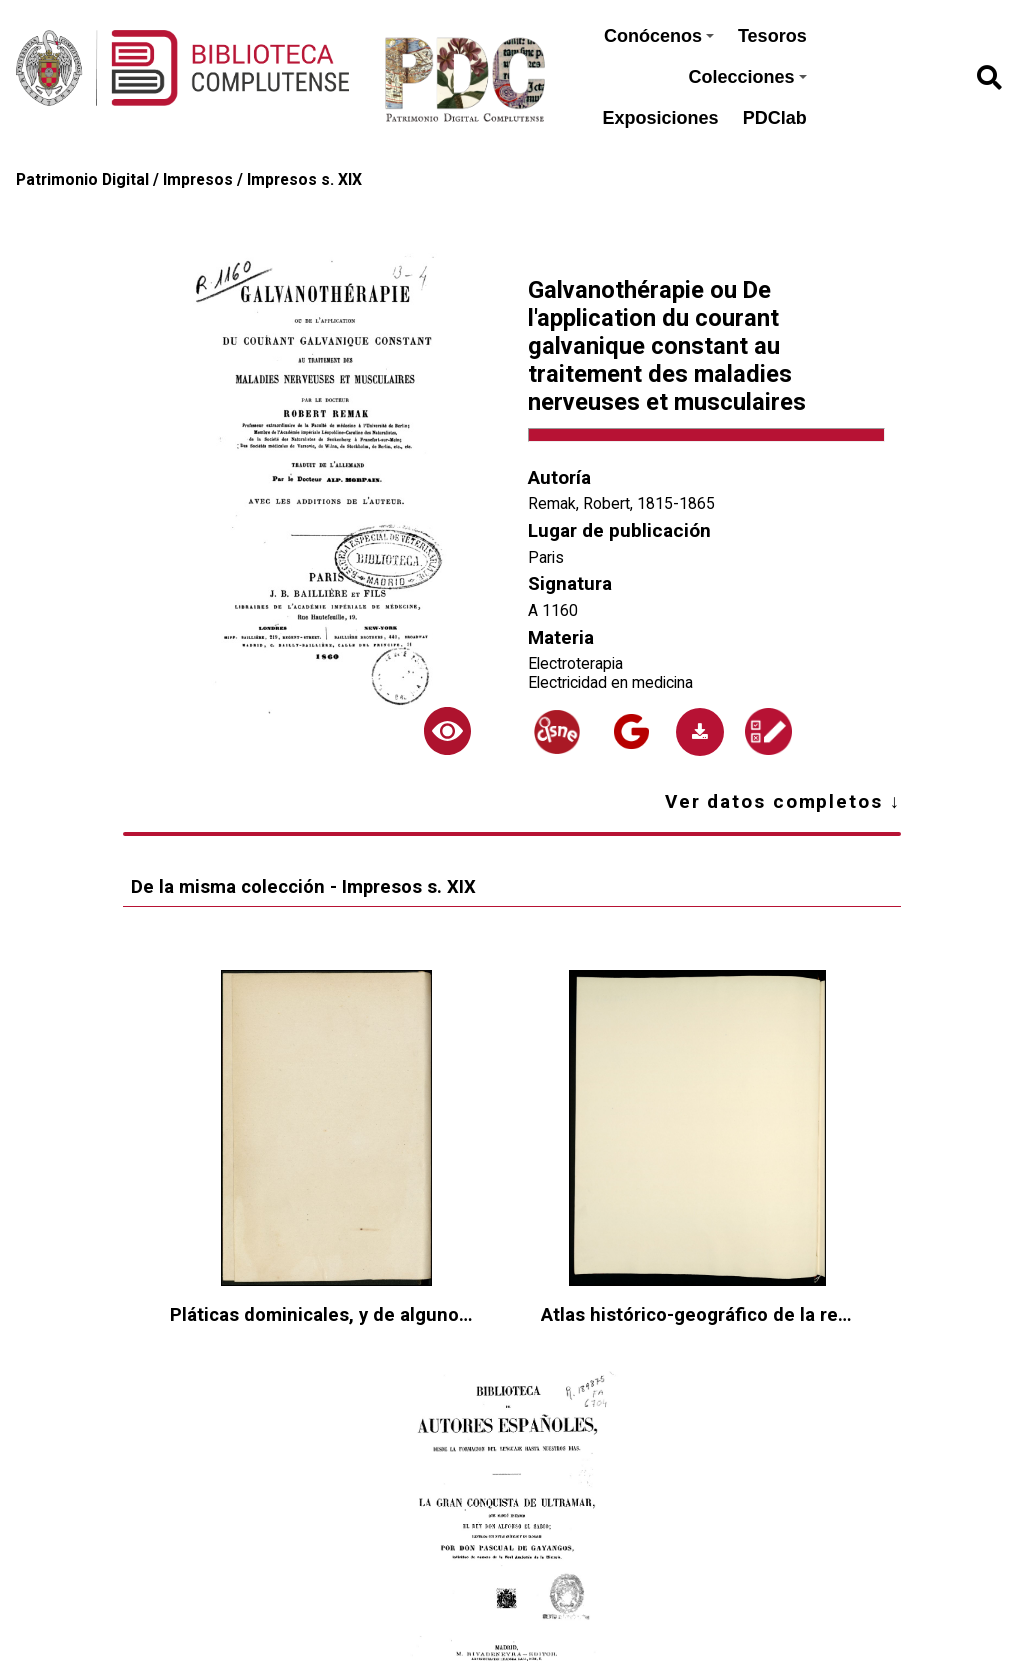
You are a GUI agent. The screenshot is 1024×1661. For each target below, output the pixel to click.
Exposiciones (661, 118)
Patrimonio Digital (82, 179)
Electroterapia (575, 663)
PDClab (775, 118)
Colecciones (748, 77)
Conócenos (659, 36)
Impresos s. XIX (304, 179)
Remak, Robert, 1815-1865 (621, 503)
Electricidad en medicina (610, 682)
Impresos (198, 179)
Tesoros (772, 36)
